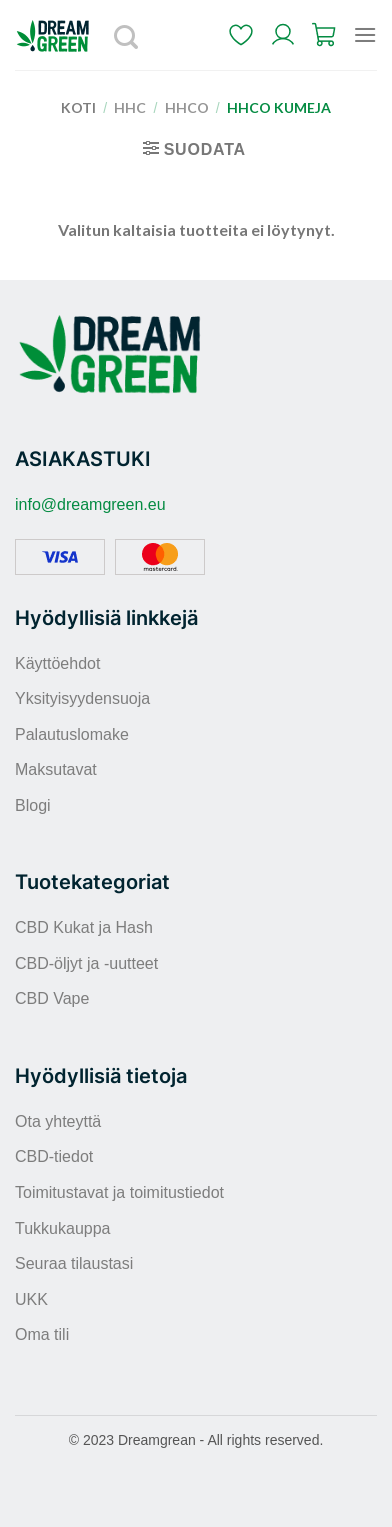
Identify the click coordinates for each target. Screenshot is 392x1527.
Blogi (33, 805)
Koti (78, 107)
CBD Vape (52, 998)
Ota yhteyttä (58, 1121)
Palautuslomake (72, 734)
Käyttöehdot (57, 663)
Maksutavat (56, 769)
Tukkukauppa (62, 1228)
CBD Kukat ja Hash (84, 927)
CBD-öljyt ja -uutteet (86, 963)
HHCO (187, 107)
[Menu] (365, 34)
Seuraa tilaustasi (74, 1263)
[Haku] (127, 35)
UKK (31, 1299)
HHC (130, 107)
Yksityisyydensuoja (82, 698)
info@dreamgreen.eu (90, 504)
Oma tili (42, 1334)
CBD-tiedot (54, 1156)
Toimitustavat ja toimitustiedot (119, 1192)
